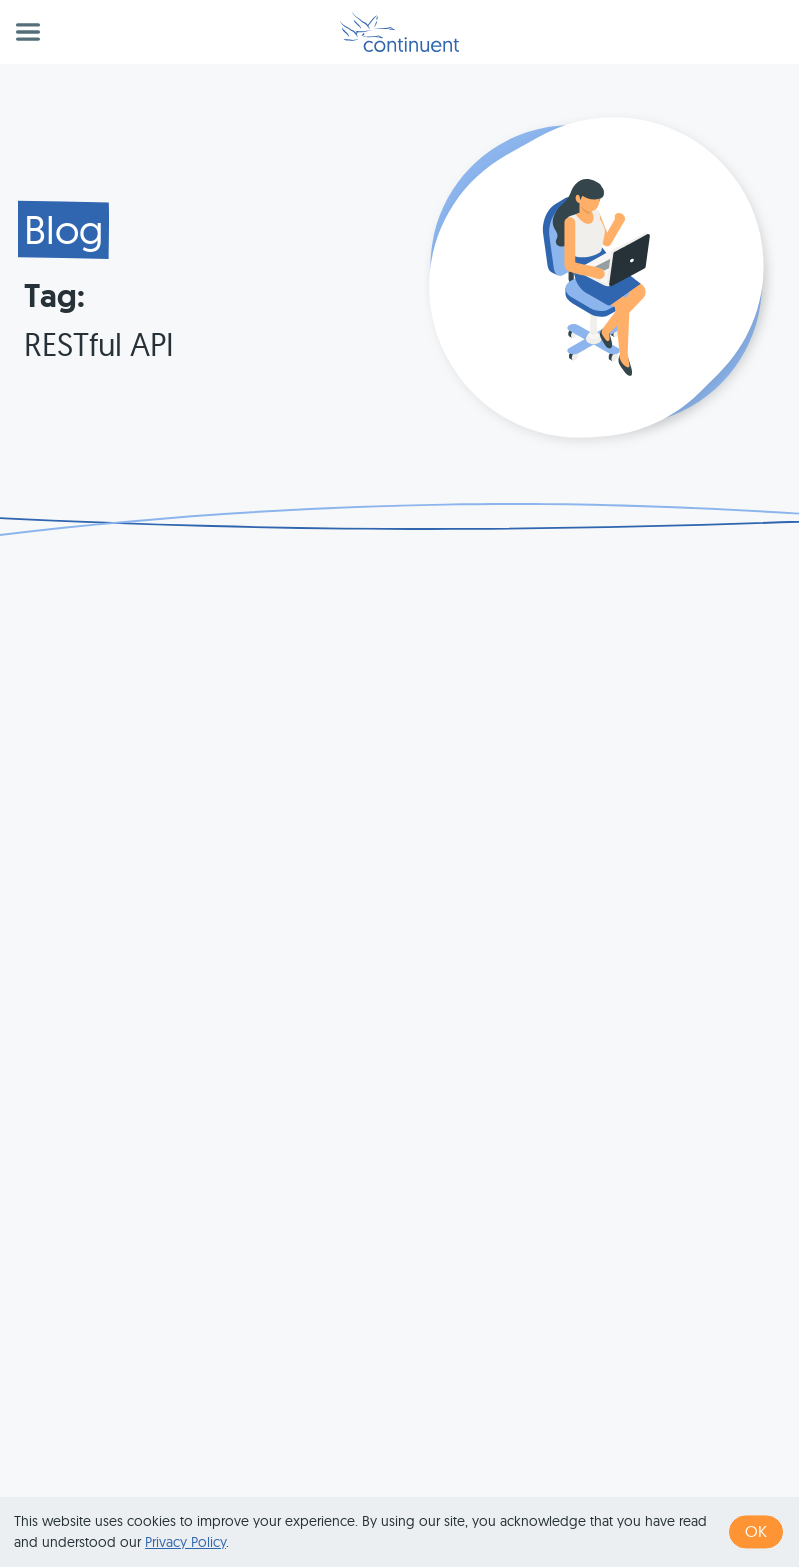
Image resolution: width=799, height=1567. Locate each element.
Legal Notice (712, 1483)
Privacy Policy (185, 1542)
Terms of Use (461, 1483)
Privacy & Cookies (588, 1483)
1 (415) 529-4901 (342, 1483)
